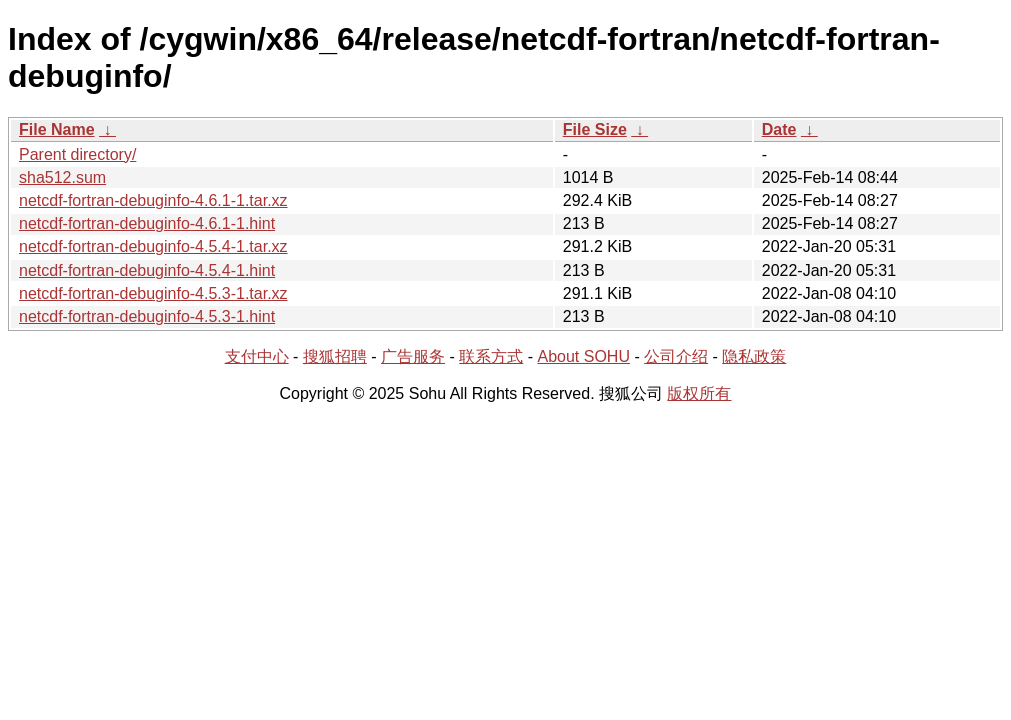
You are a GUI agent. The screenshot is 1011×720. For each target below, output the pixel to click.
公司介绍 (676, 356)
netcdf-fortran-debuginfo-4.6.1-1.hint (147, 223)
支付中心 (257, 356)
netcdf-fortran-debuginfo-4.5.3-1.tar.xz (153, 293)
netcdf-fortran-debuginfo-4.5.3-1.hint (147, 316)
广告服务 (413, 356)
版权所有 (699, 393)
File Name (57, 129)
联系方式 (491, 356)
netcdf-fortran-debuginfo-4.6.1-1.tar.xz (153, 200)
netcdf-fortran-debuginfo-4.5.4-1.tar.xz (153, 246)
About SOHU (583, 356)
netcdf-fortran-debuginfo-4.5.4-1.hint (147, 270)
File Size (595, 129)
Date (779, 129)
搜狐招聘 (335, 356)
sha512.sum (62, 177)
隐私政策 (754, 356)
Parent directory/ (77, 154)
